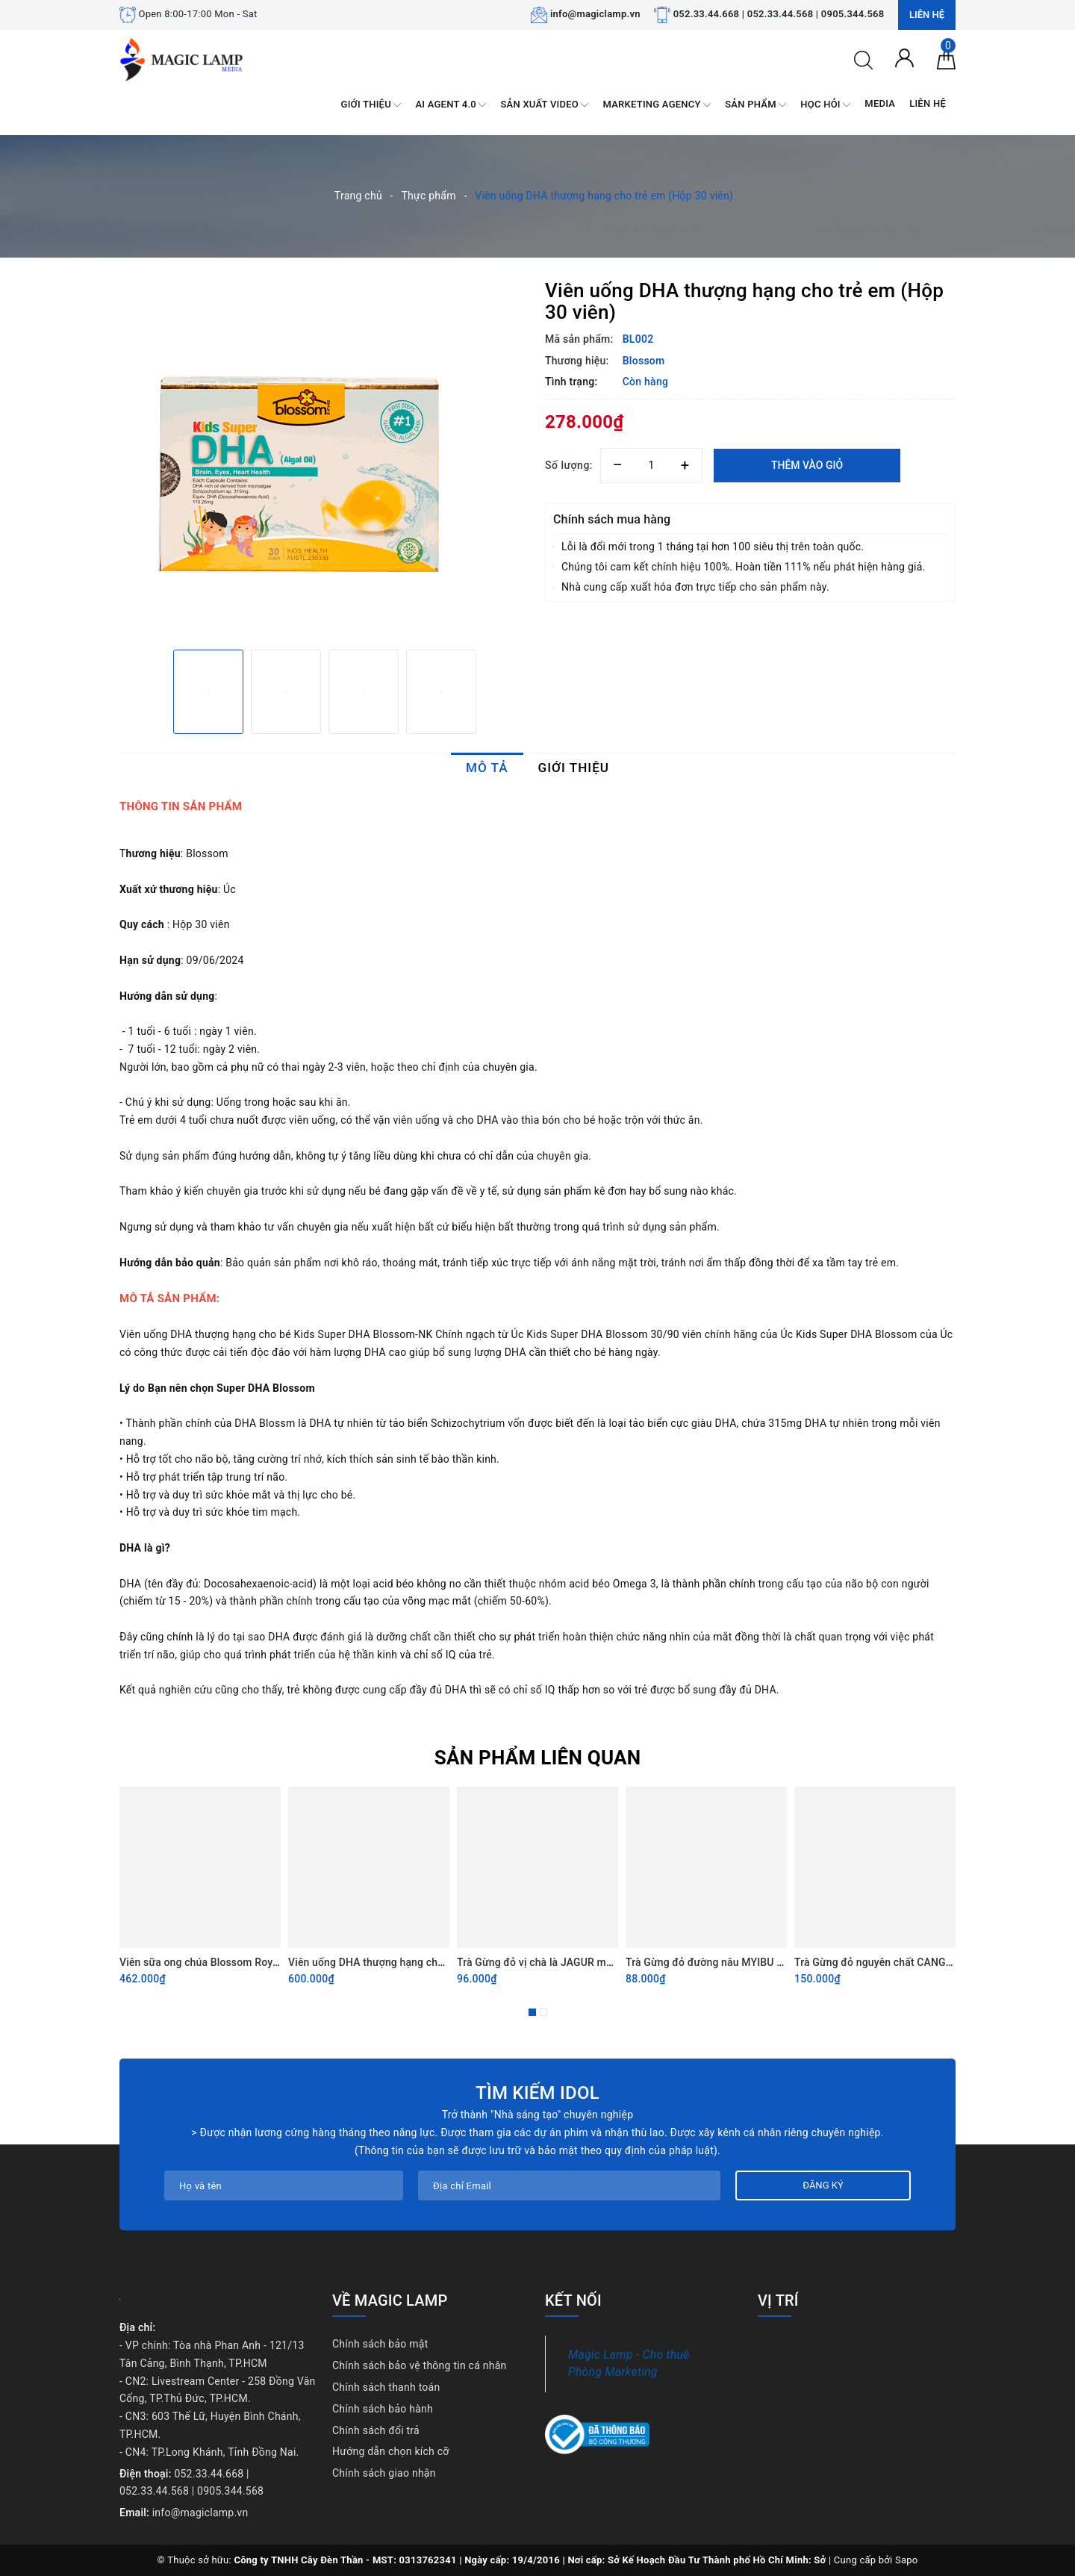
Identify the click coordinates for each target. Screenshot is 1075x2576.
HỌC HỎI (825, 105)
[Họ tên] (283, 2185)
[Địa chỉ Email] (569, 2185)
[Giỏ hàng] (946, 59)
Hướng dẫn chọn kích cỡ (390, 2451)
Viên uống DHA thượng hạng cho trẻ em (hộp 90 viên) (415, 1962)
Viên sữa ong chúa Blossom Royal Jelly (212, 1962)
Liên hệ (926, 14)
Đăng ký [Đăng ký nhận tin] (823, 2185)
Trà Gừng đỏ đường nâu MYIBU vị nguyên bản (734, 1962)
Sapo (906, 2560)
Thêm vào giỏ (807, 465)
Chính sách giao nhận (384, 2473)
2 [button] (543, 2012)
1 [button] (532, 2012)
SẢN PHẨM (755, 105)
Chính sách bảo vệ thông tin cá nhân (419, 2365)
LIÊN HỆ (927, 103)
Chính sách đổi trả (376, 2430)
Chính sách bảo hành (382, 2409)
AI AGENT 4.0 (450, 105)
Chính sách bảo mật (380, 2344)
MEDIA (879, 103)
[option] (324, 459)
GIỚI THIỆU (371, 105)
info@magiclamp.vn (595, 13)
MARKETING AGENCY (656, 105)
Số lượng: (569, 465)
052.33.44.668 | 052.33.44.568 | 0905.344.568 (779, 13)
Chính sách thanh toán (386, 2387)
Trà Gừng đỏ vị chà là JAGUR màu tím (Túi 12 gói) (575, 1962)
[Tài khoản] (904, 57)
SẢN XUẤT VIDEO (544, 105)
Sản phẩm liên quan (537, 1757)
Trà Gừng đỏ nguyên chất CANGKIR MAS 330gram (913, 1962)
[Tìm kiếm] (863, 59)
